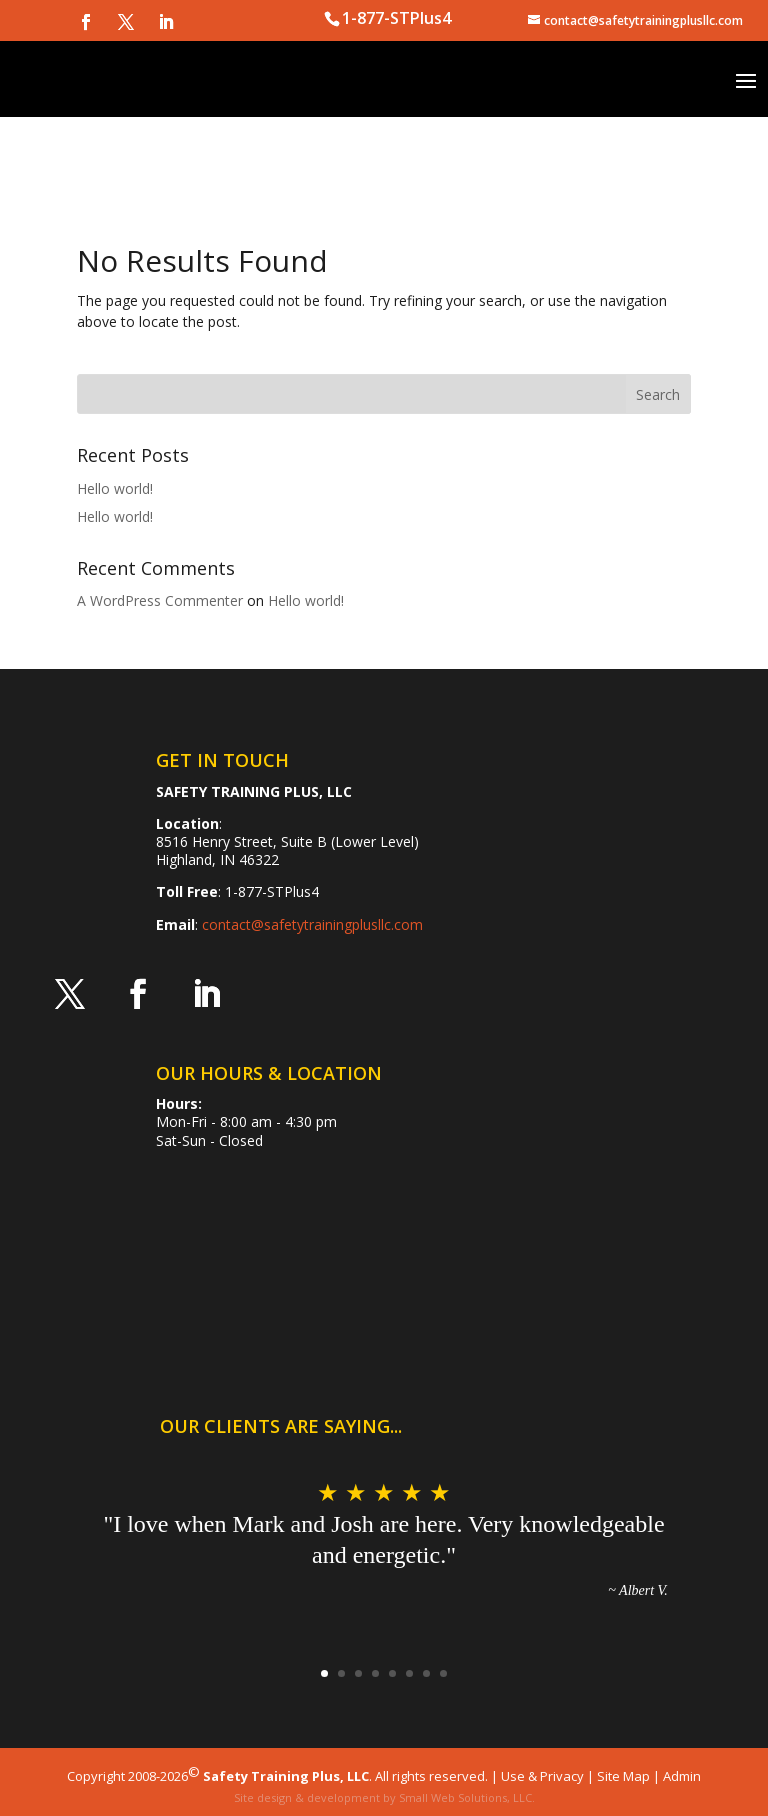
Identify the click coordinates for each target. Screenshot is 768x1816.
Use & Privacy (542, 1776)
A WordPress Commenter (160, 600)
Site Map (623, 1776)
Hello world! (115, 488)
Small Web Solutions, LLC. (467, 1797)
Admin (682, 1776)
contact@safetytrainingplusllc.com (312, 924)
